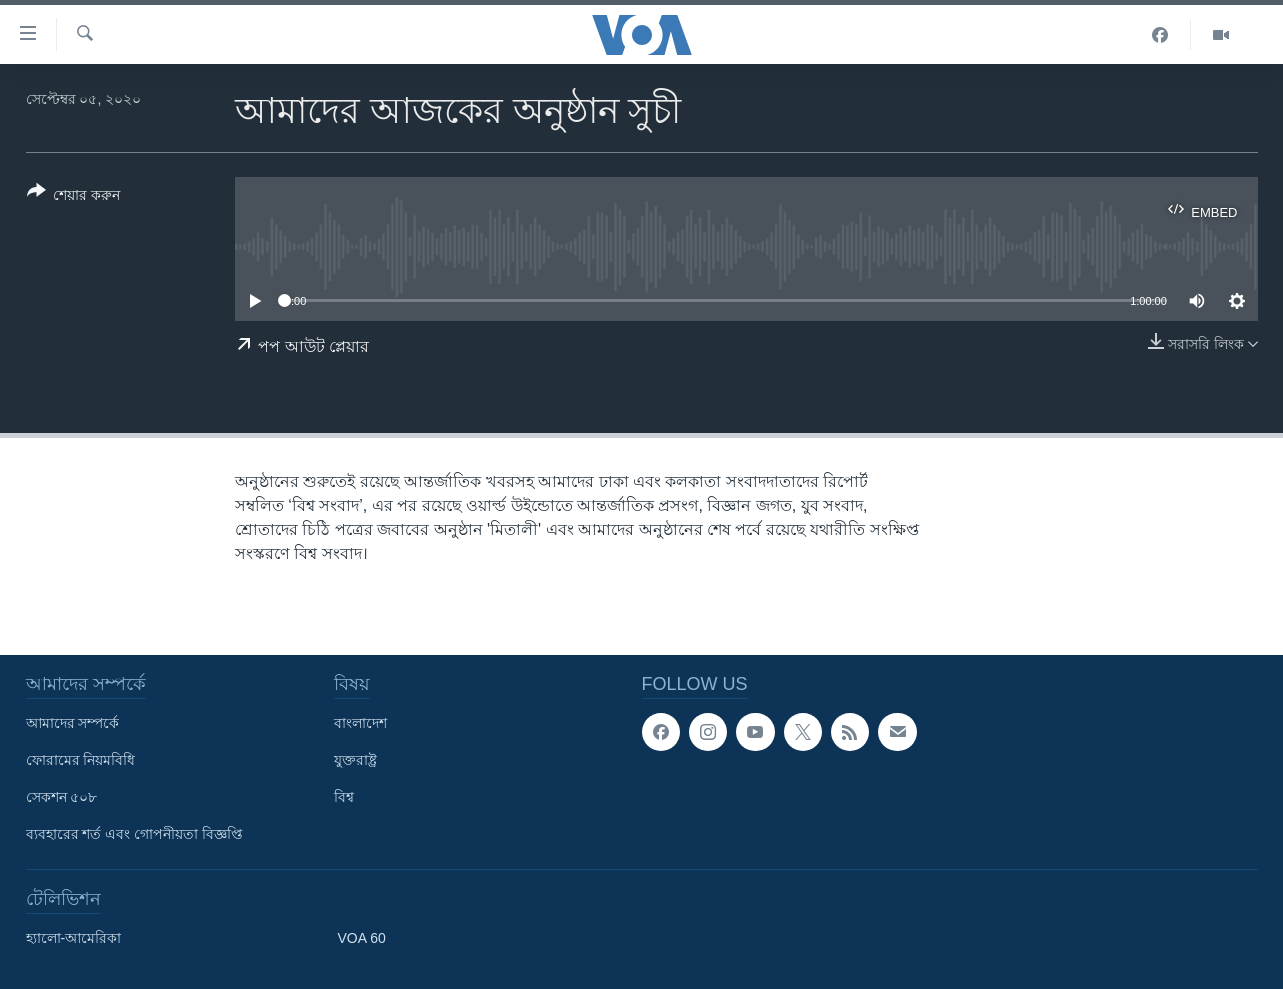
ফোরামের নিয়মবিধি (81, 760)
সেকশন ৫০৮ (62, 797)
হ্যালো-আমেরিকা (74, 938)
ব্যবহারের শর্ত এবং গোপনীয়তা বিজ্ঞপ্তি (135, 834)
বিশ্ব (344, 797)
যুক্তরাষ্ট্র (355, 760)
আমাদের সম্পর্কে (73, 723)
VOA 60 (362, 938)
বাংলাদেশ (360, 723)
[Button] (74, 197)
